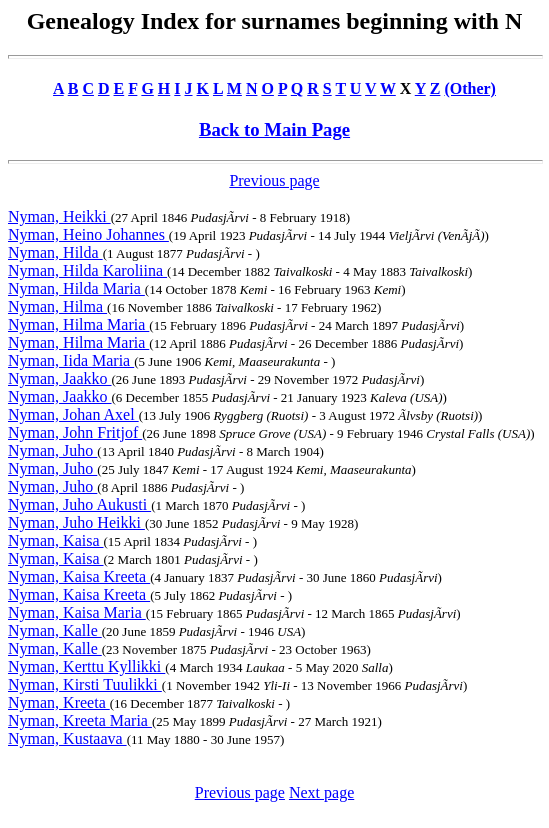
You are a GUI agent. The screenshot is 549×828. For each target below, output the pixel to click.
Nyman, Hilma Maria (78, 324)
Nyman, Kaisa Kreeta (79, 576)
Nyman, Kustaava (67, 738)
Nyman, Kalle (55, 630)
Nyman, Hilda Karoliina (87, 270)
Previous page (274, 180)
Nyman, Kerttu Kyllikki (86, 666)
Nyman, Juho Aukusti (79, 504)
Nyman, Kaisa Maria (77, 612)
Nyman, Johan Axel (73, 414)
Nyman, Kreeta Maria (80, 720)
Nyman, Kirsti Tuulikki (85, 684)
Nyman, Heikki (59, 216)
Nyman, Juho (52, 450)
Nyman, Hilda (55, 252)
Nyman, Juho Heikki (76, 522)
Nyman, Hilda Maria (76, 288)
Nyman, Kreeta (59, 702)
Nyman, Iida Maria (71, 360)
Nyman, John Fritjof (75, 432)
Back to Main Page (274, 129)
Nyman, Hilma (57, 306)
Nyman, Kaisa (56, 540)
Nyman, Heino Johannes (88, 234)
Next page (321, 792)
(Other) (470, 88)
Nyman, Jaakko (60, 378)
